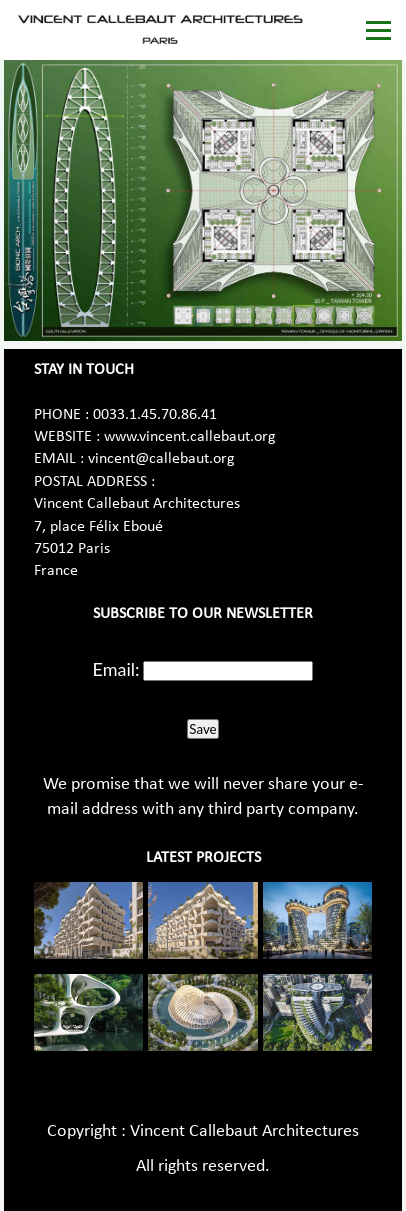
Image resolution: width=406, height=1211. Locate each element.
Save (202, 729)
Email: (116, 669)
